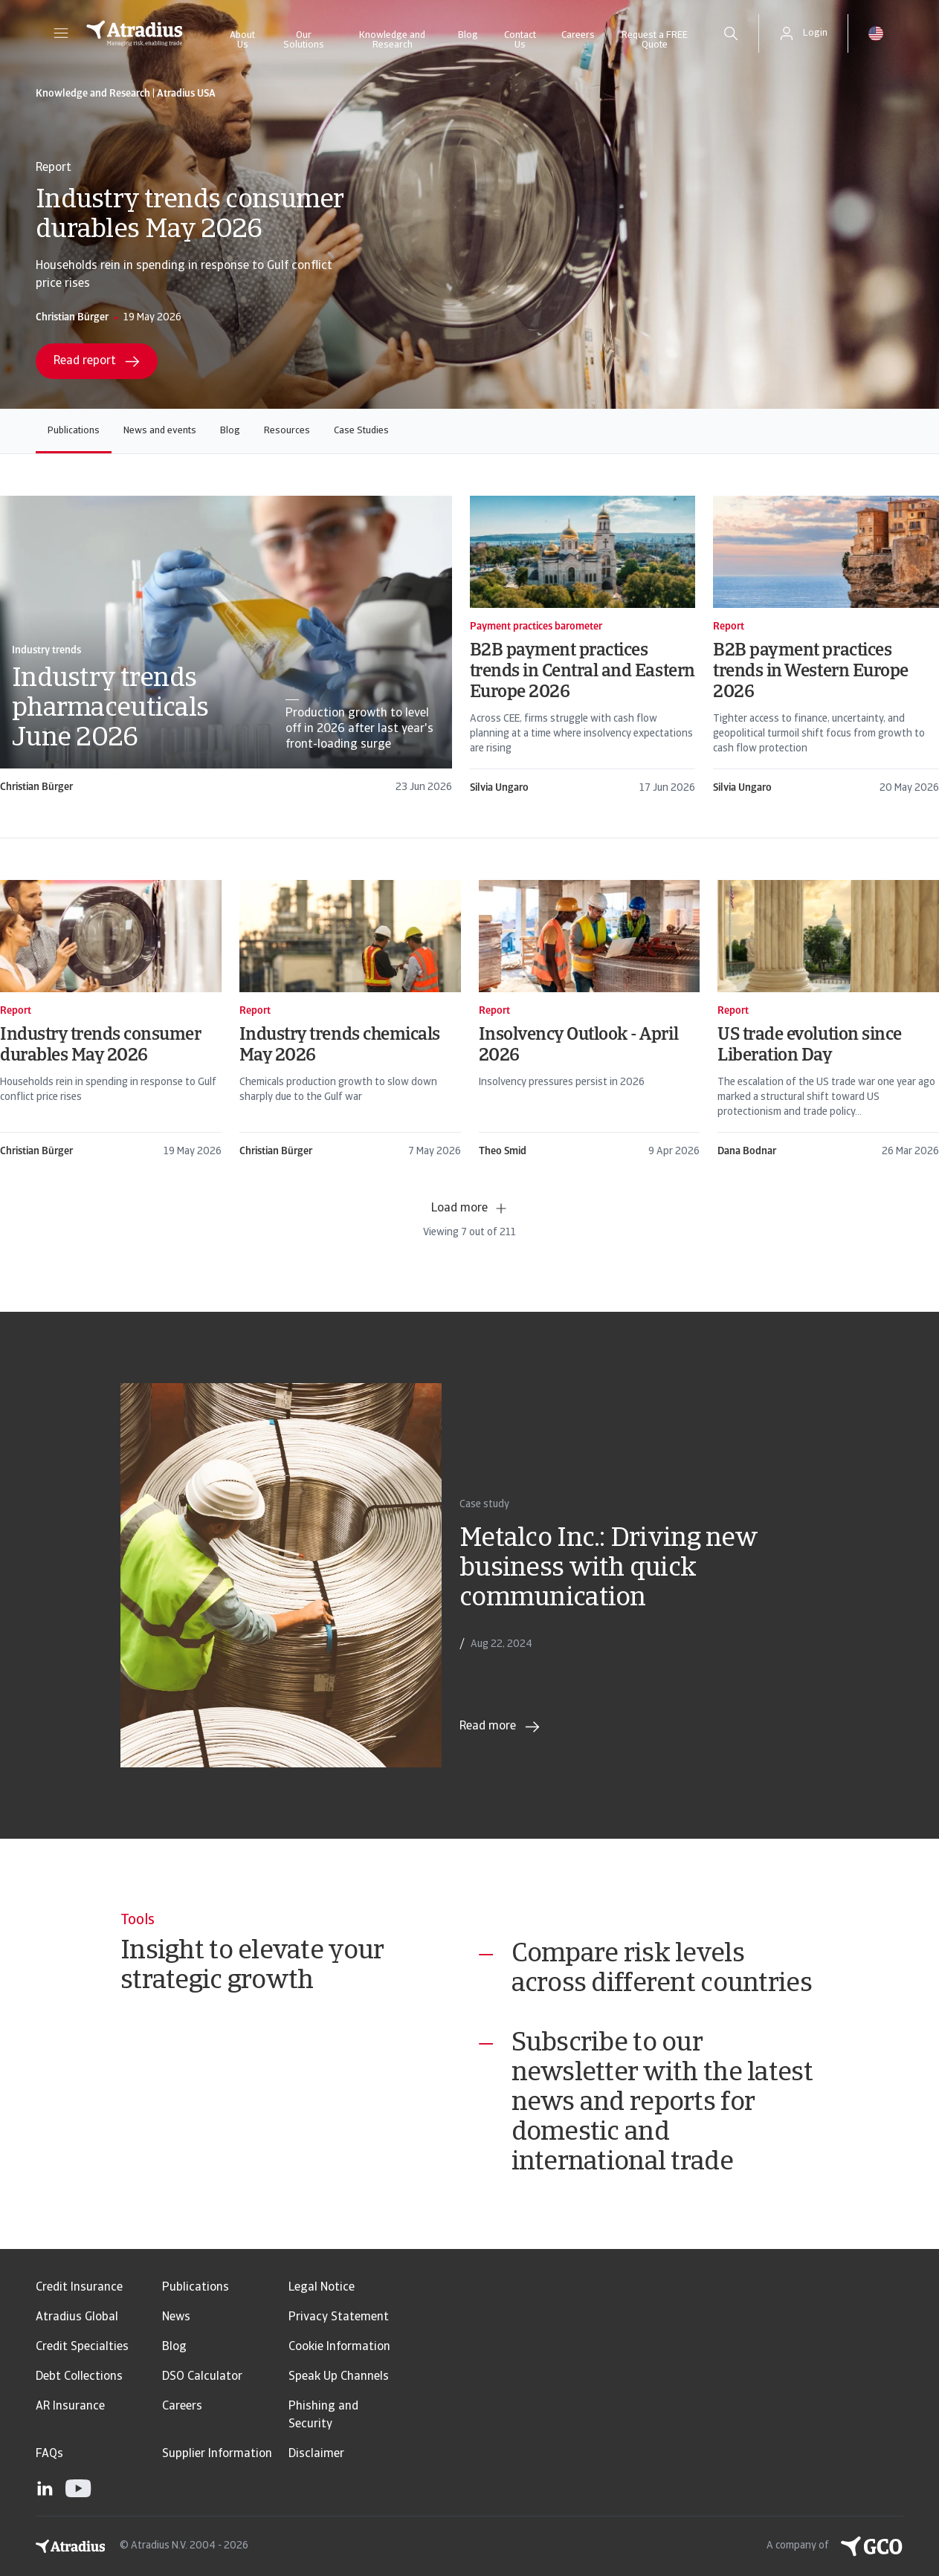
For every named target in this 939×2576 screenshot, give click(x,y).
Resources (287, 431)
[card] (226, 645)
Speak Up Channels (338, 2377)
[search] (731, 33)
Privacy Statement (338, 2317)
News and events (159, 431)
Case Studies (361, 431)
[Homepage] (134, 33)
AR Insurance (70, 2406)
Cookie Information (339, 2347)
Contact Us (520, 40)
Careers (578, 35)
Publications (74, 431)
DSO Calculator (202, 2377)
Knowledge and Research (392, 40)
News (176, 2317)
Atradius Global (77, 2317)
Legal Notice (321, 2288)
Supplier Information (217, 2454)
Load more (470, 1208)
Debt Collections (79, 2377)
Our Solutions (303, 40)
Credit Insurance (79, 2288)
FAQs (49, 2454)
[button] (61, 33)
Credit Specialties (82, 2347)
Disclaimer (316, 2454)
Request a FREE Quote (655, 40)
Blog (468, 35)
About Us (242, 40)
